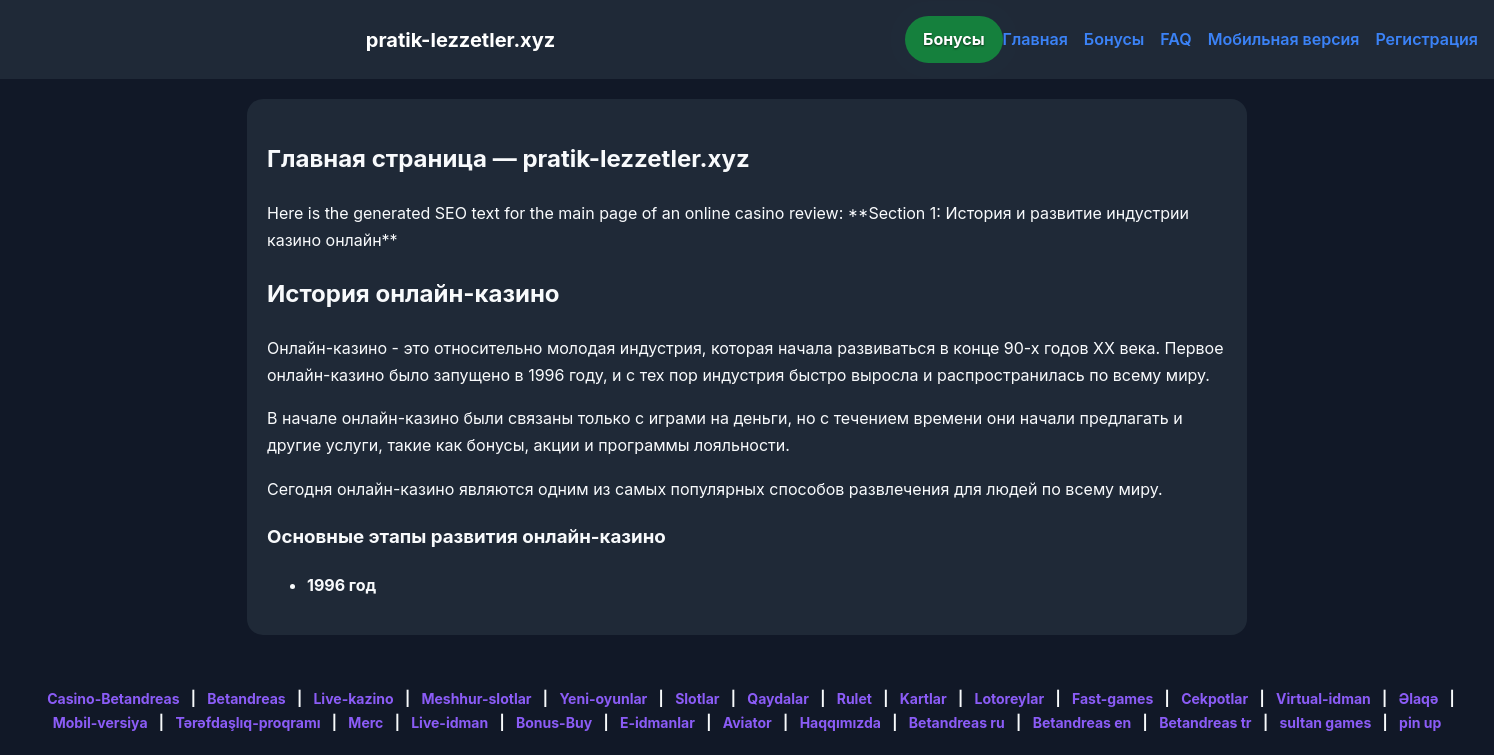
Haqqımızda (840, 722)
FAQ (1175, 39)
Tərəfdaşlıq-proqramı (247, 722)
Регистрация (1426, 39)
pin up (1420, 722)
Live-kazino (353, 698)
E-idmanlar (657, 722)
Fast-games (1112, 698)
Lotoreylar (1010, 698)
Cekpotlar (1214, 698)
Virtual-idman (1323, 698)
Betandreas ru (957, 722)
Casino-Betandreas (113, 698)
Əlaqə (1419, 698)
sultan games (1325, 722)
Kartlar (923, 698)
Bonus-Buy (554, 722)
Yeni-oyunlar (603, 698)
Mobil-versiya (100, 722)
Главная (1035, 39)
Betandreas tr (1205, 722)
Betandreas (246, 698)
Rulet (854, 698)
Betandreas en (1082, 722)
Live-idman (449, 722)
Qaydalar (778, 698)
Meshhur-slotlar (476, 698)
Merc (365, 722)
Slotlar (697, 698)
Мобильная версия (1284, 39)
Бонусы (954, 39)
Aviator (747, 722)
